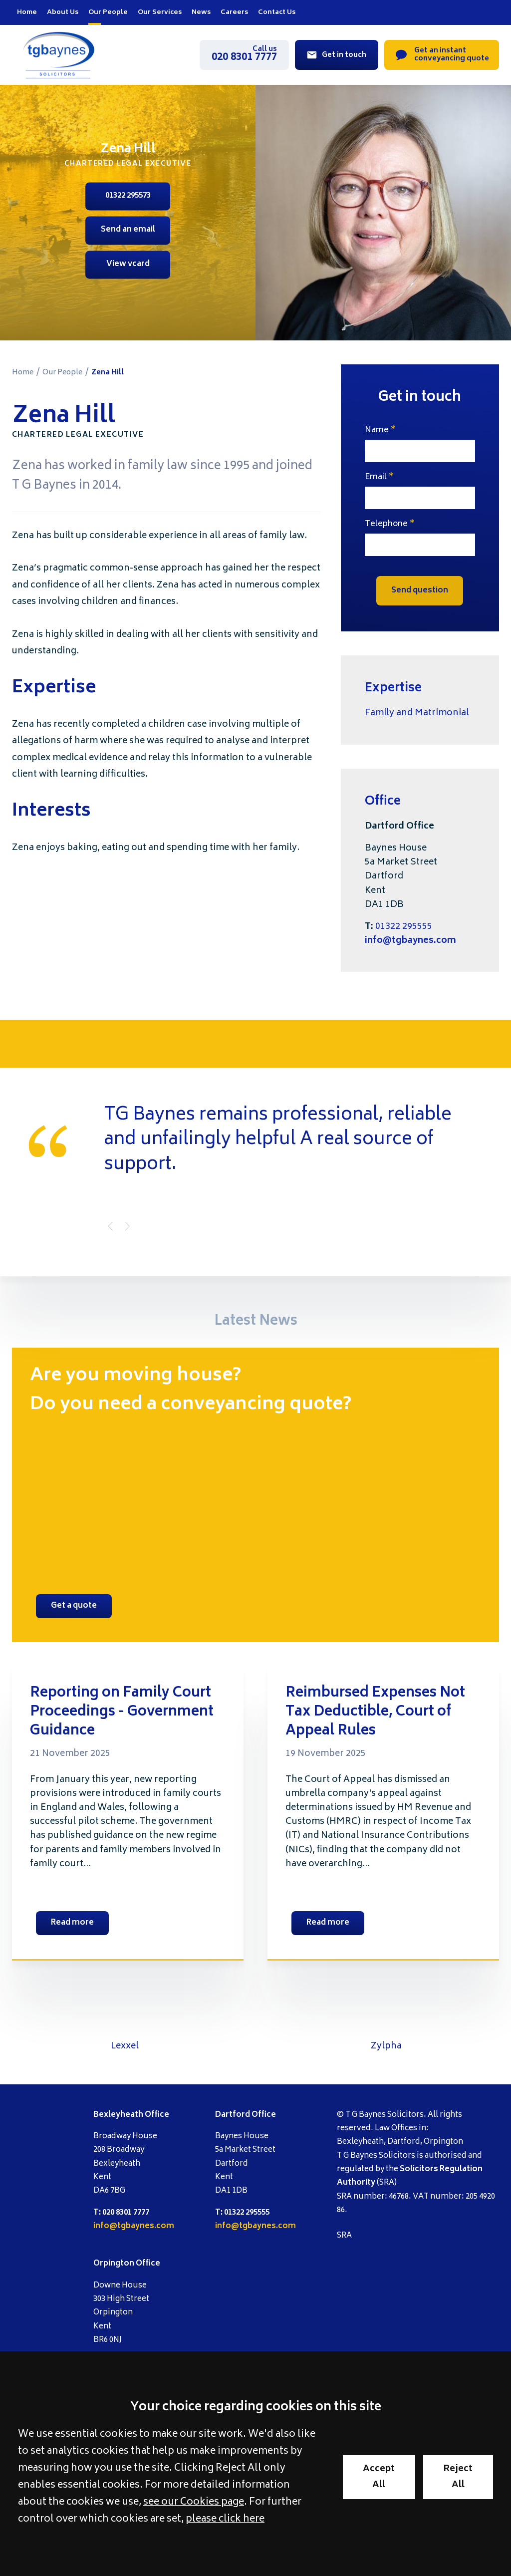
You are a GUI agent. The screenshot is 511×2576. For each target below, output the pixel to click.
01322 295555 (403, 927)
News (201, 12)
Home (27, 12)
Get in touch (344, 55)
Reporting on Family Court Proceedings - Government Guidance (122, 1712)
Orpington (113, 2264)
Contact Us (276, 12)
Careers (234, 12)
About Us (62, 12)
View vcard (128, 264)
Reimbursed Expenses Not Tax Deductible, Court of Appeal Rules (375, 1712)
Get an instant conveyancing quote (451, 54)
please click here (225, 2519)
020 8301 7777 (244, 55)
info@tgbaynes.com (410, 941)
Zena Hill (107, 372)
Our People (108, 12)
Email (376, 477)
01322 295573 (128, 196)
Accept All (379, 2477)
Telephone (386, 524)
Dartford (232, 2115)
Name (377, 430)
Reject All (458, 2477)
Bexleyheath (118, 2115)
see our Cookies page (193, 2502)
